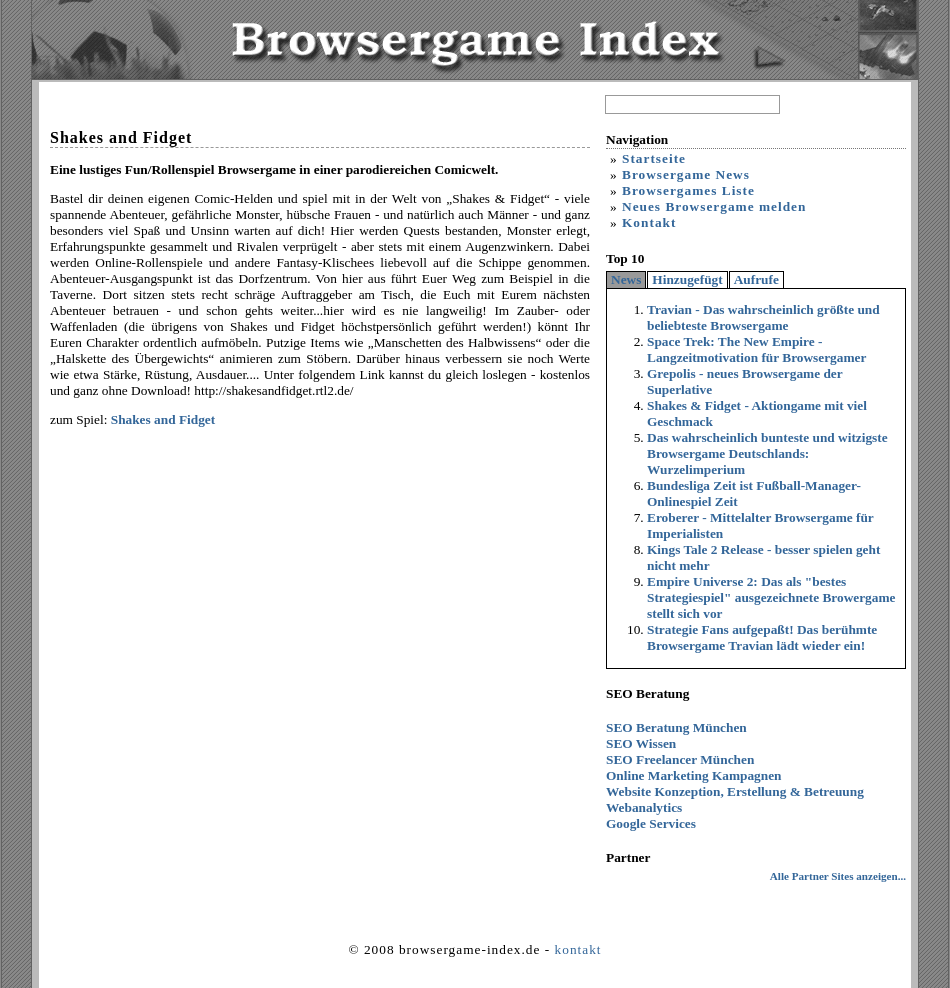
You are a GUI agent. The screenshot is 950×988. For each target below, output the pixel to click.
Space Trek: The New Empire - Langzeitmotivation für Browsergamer (756, 349)
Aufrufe (756, 279)
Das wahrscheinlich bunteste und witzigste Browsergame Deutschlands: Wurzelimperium (767, 453)
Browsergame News (686, 174)
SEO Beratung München (676, 727)
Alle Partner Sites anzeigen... (838, 876)
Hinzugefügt (687, 279)
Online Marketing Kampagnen (694, 775)
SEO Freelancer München (680, 759)
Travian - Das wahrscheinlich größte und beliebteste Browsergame (763, 317)
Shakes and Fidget (163, 419)
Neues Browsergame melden (714, 206)
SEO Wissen (641, 743)
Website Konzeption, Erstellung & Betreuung (735, 791)
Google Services (651, 823)
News (626, 279)
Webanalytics (644, 807)
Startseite (654, 158)
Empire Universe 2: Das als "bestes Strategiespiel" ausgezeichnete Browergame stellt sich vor (771, 597)
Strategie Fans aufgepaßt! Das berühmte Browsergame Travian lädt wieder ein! (762, 637)
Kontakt (649, 222)
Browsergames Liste (688, 190)
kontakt (578, 949)
